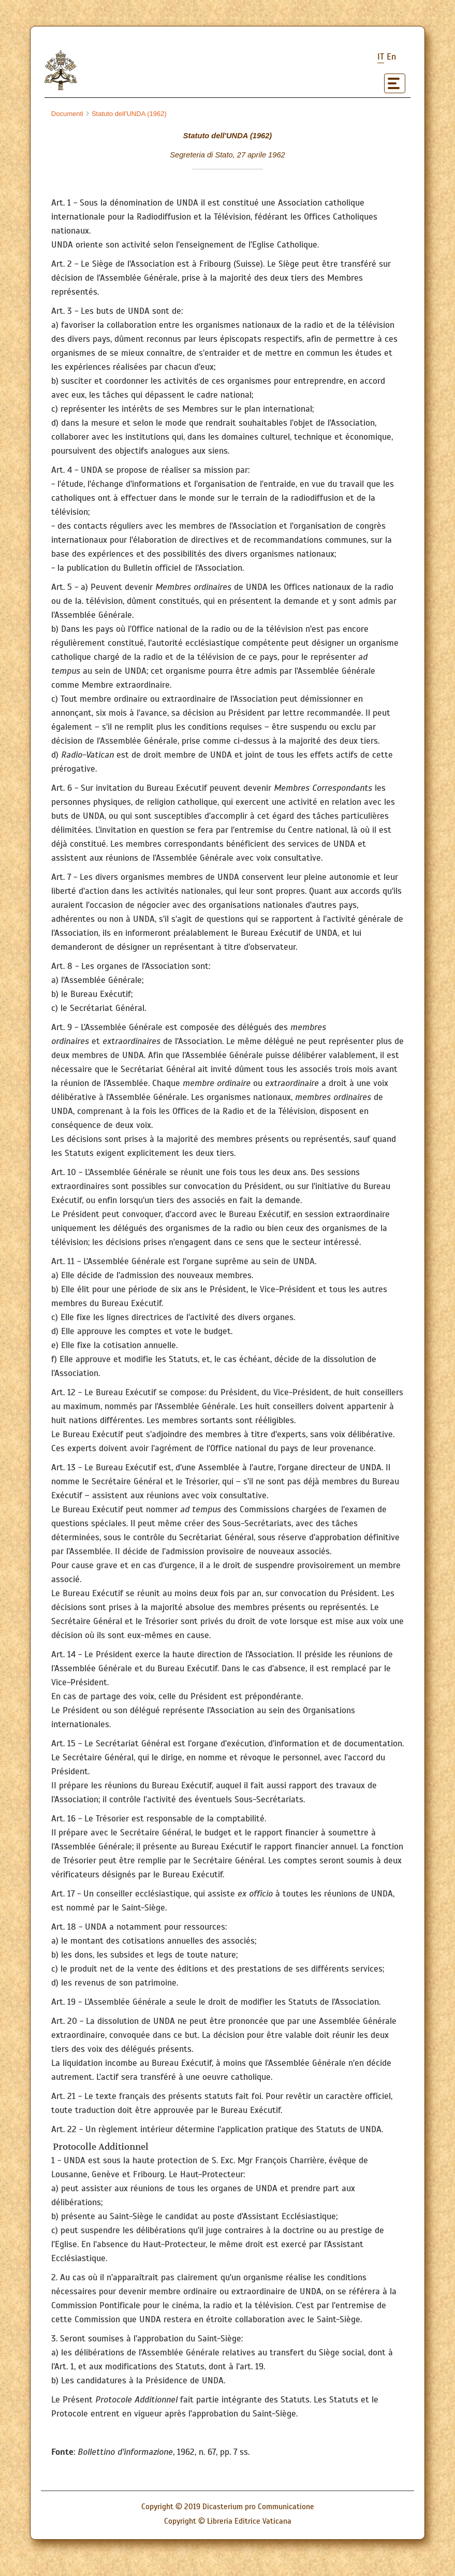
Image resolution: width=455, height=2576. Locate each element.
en (391, 56)
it (380, 56)
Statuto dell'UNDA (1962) (126, 114)
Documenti (67, 114)
